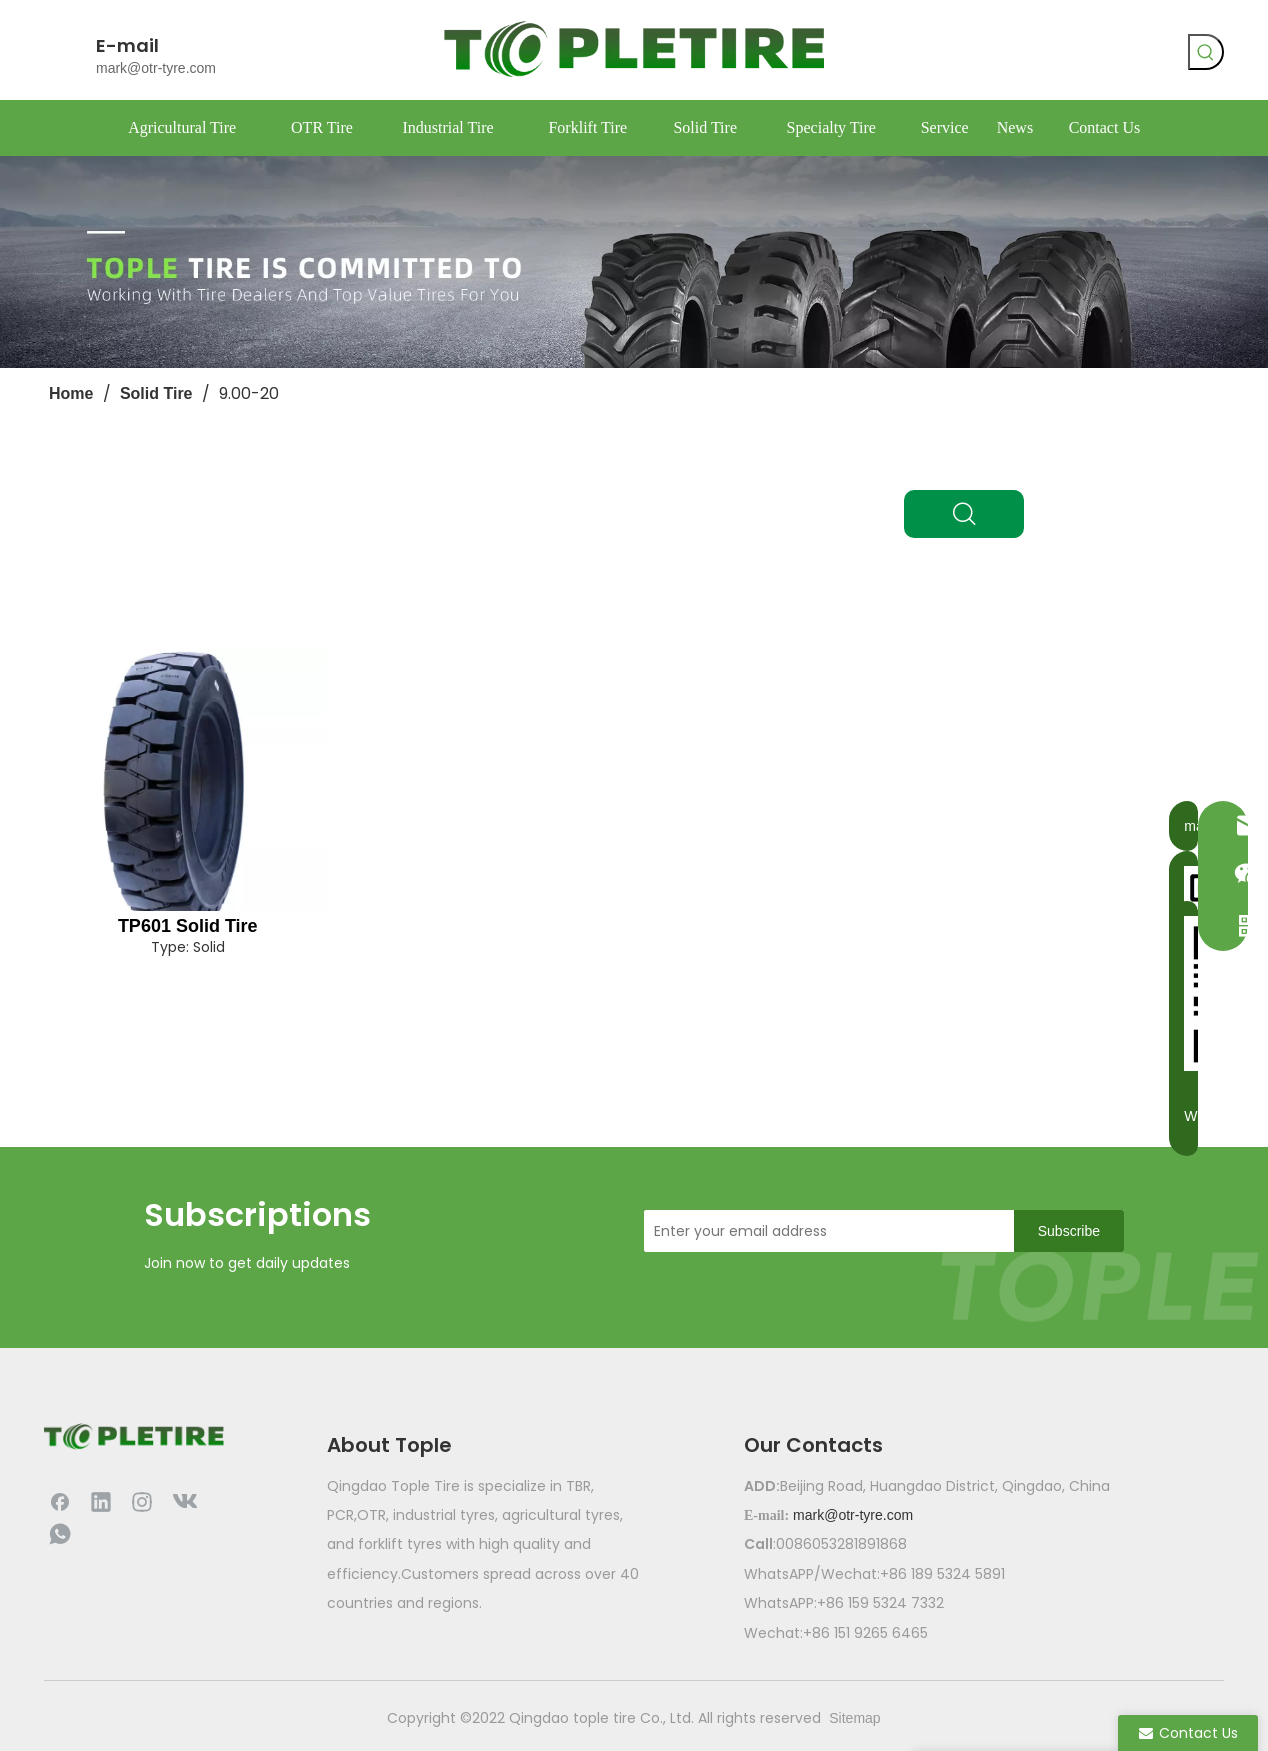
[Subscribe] (1069, 1231)
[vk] (1001, 55)
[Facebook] (960, 55)
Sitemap (854, 1718)
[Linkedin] (101, 1501)
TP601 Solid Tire (188, 926)
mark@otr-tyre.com (156, 68)
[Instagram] (142, 1501)
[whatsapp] (1042, 55)
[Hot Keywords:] (1206, 52)
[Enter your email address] (824, 1231)
